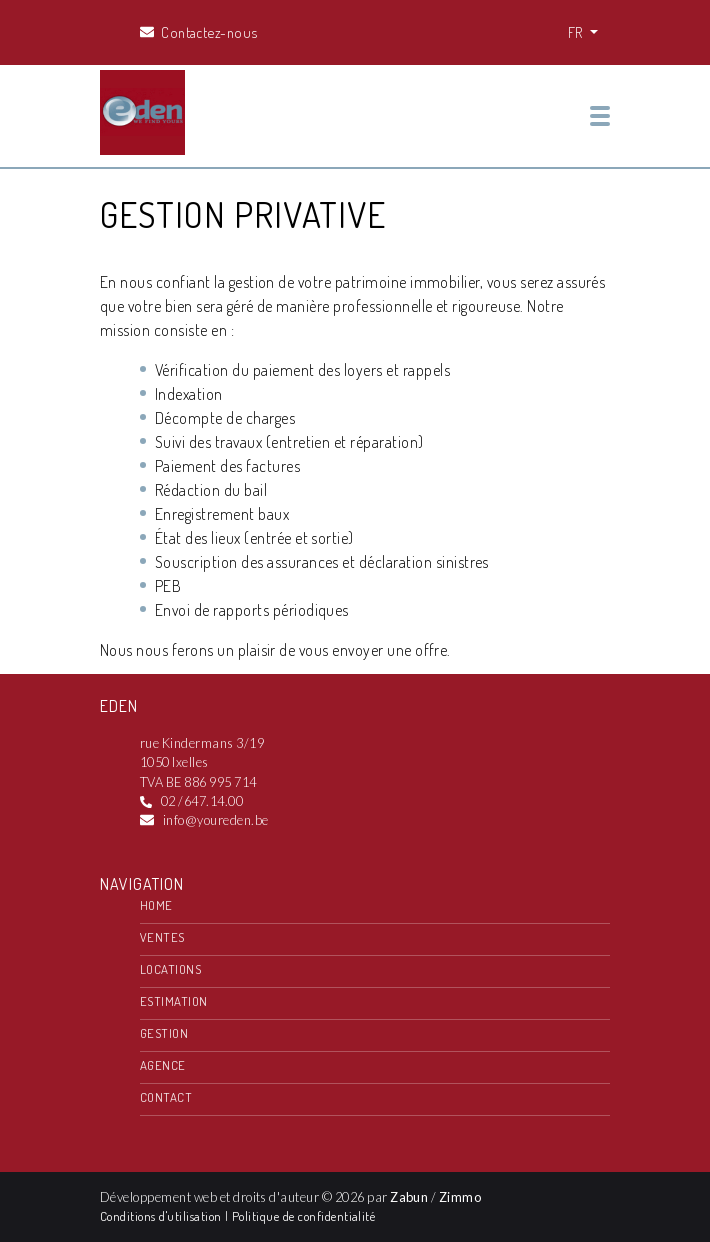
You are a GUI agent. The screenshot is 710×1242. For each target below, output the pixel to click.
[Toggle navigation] (600, 116)
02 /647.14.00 (202, 801)
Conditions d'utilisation (162, 1216)
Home (156, 905)
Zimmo (460, 1197)
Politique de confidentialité (303, 1216)
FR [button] (577, 32)
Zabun (409, 1197)
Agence (163, 1065)
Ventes (162, 937)
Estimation (174, 1001)
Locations (170, 969)
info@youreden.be (216, 820)
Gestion (164, 1033)
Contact (166, 1097)
